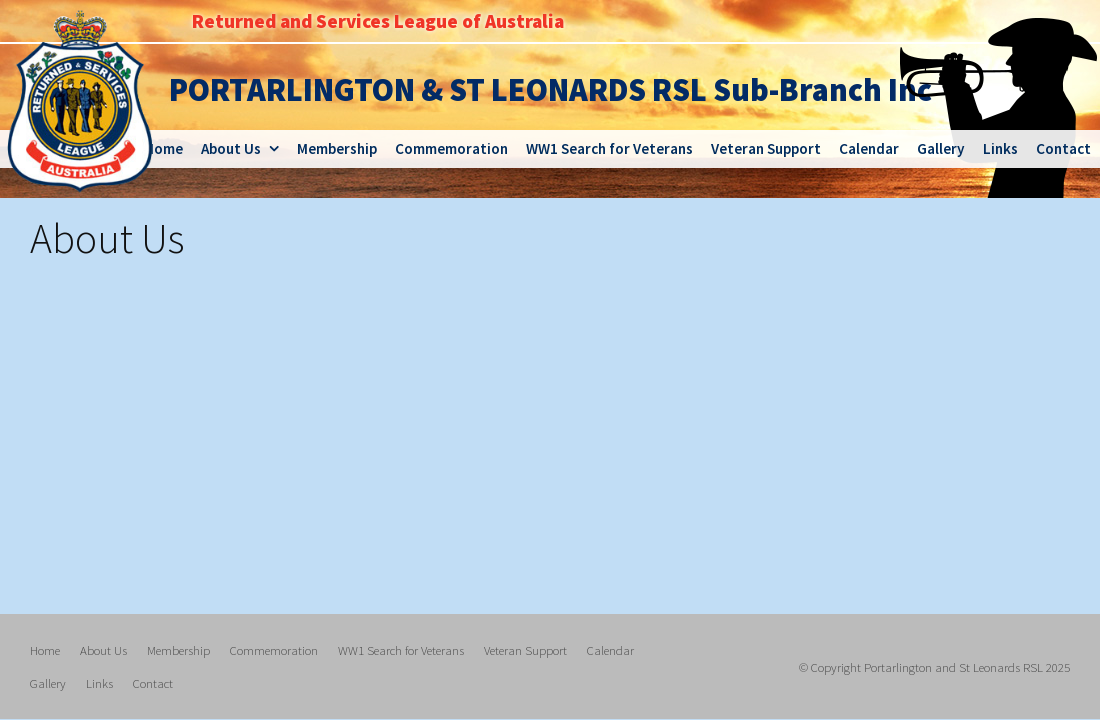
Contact (153, 682)
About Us (103, 650)
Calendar (610, 650)
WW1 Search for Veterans (401, 650)
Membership (178, 650)
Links (99, 682)
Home (45, 650)
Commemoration (274, 650)
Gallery (48, 682)
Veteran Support (525, 650)
